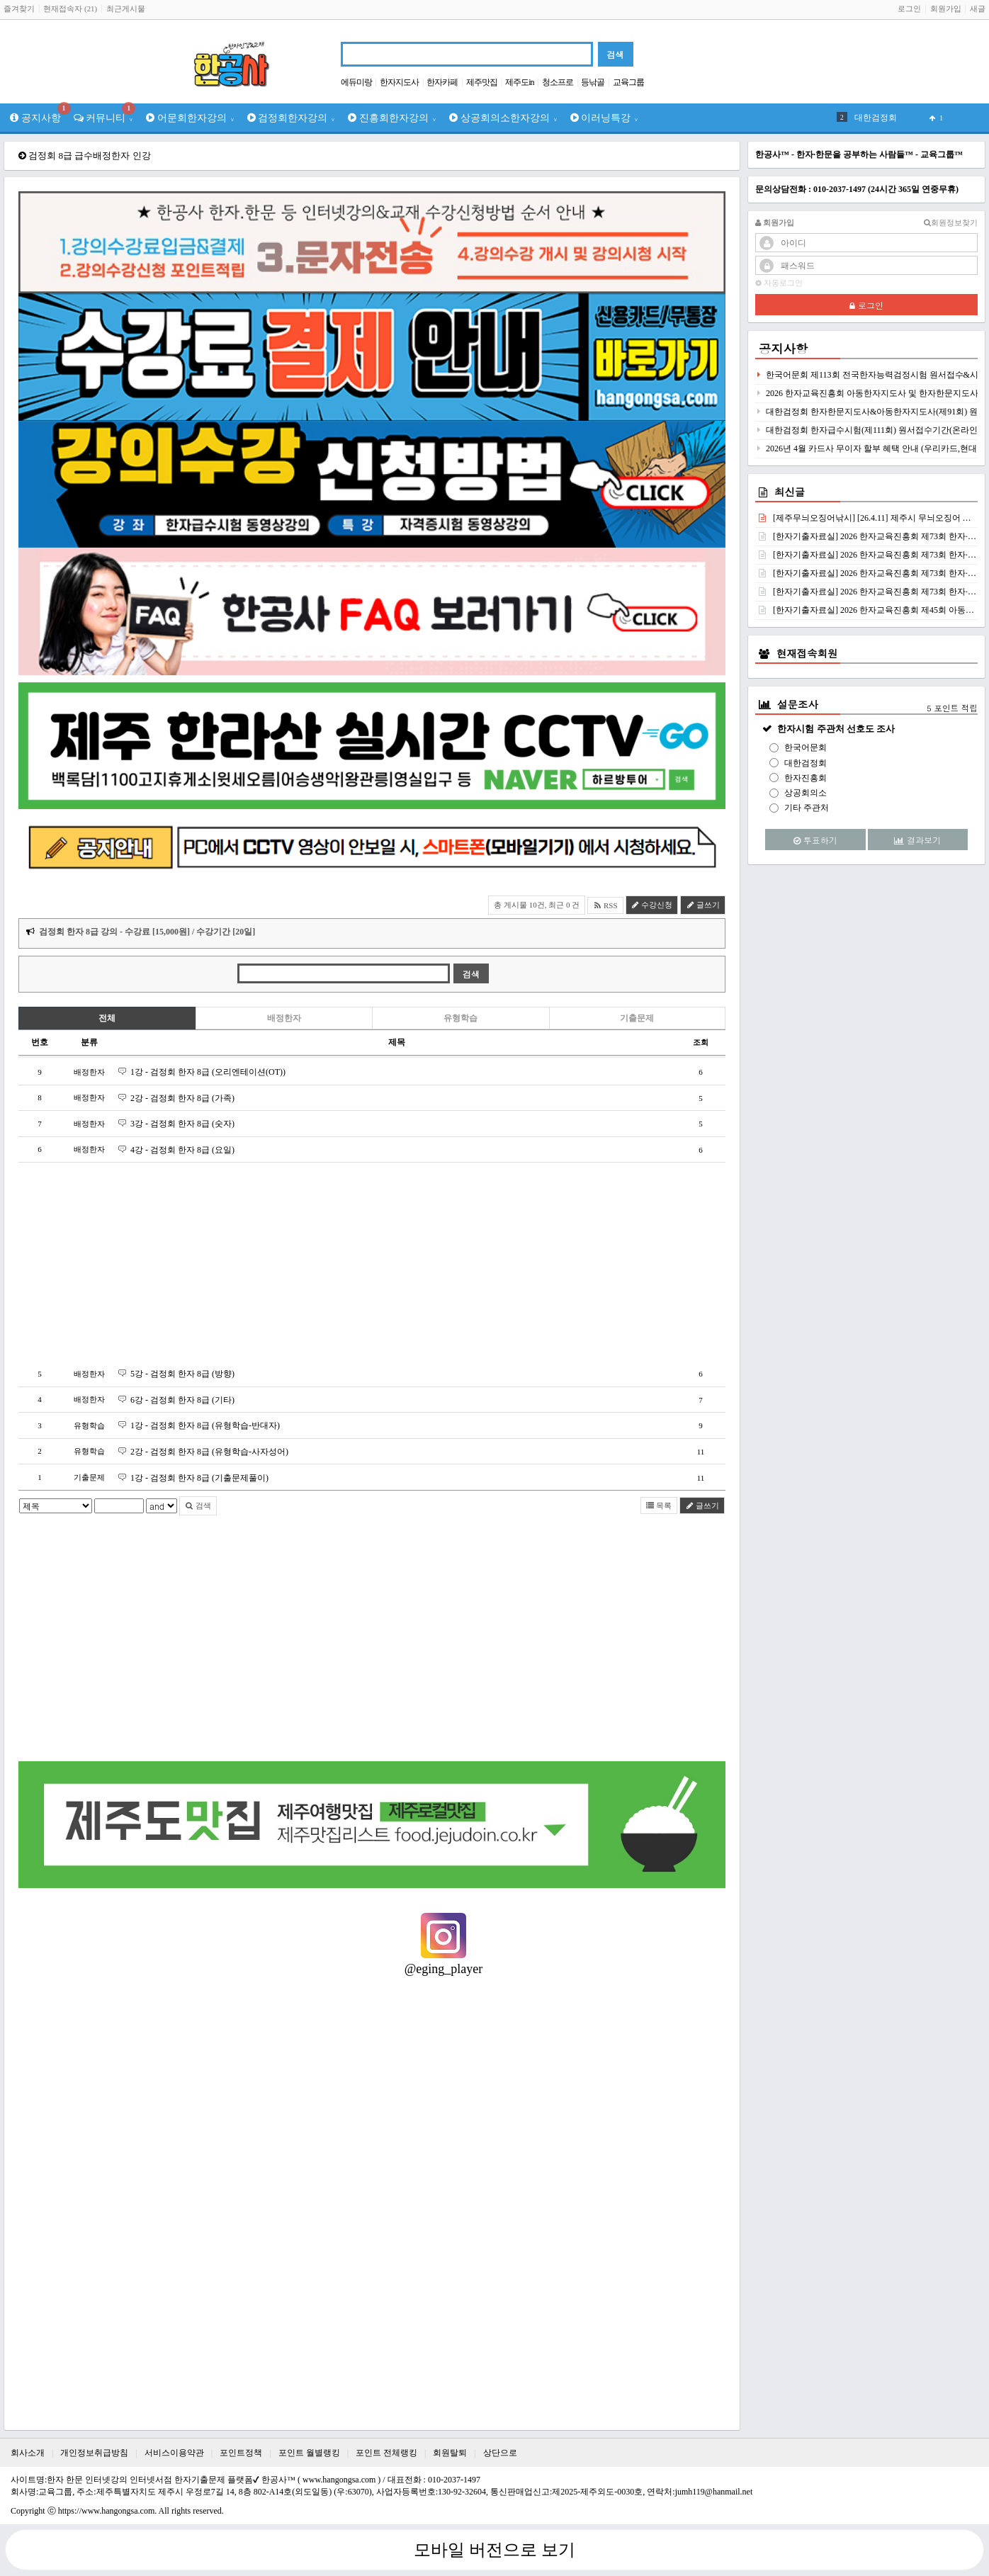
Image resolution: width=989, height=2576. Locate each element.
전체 (106, 1018)
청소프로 (557, 82)
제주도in (519, 82)
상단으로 (500, 2453)
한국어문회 (805, 747)
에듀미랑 (356, 82)
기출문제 (637, 1018)
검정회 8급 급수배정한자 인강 (89, 155)
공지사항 (38, 113)
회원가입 (945, 8)
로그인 (909, 8)
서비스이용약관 (174, 2453)
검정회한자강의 (291, 117)
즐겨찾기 (19, 8)
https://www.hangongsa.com (106, 2511)
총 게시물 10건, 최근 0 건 (537, 904)
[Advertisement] (371, 1262)
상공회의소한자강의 (503, 117)
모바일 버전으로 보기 (494, 2550)
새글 (977, 8)
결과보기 (917, 840)
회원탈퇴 (450, 2453)
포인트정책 (241, 2453)
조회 (700, 1042)
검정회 (867, 117)
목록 (659, 1505)
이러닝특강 (604, 117)
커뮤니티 (105, 113)
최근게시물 (125, 8)
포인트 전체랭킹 (386, 2453)
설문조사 (797, 704)
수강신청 (652, 904)
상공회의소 (805, 793)
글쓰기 (703, 904)
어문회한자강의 (190, 117)
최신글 (789, 492)
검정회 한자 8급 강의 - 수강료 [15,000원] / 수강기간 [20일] (147, 932)
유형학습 (460, 1018)
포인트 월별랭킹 (309, 2453)
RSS (605, 905)
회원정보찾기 (951, 222)
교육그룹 (628, 82)
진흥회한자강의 (392, 117)
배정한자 (284, 1018)
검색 (198, 1505)
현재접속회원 (806, 653)
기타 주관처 (806, 808)
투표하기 (815, 840)
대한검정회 (805, 763)
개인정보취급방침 (94, 2453)
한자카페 (442, 82)
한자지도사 (399, 82)
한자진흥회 (805, 778)
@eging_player (444, 1969)
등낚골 (592, 82)
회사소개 (28, 2453)
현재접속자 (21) (70, 8)
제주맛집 (481, 82)
